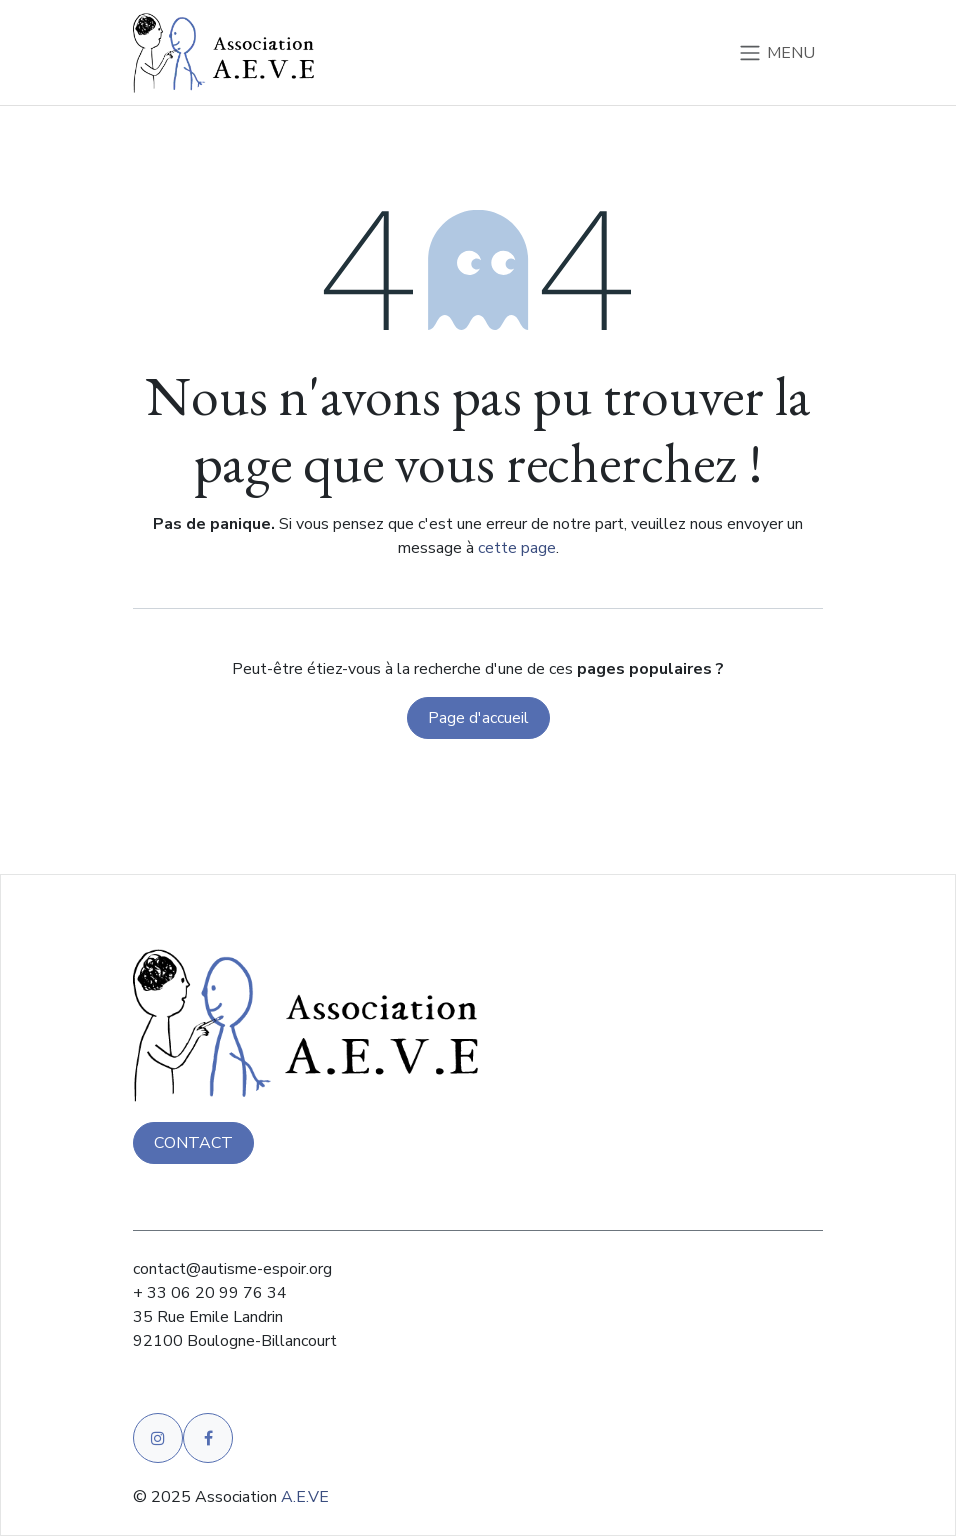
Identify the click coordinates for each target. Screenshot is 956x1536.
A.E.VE (305, 1497)
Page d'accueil (478, 725)
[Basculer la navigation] (776, 56)
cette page (517, 555)
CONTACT (193, 1143)
